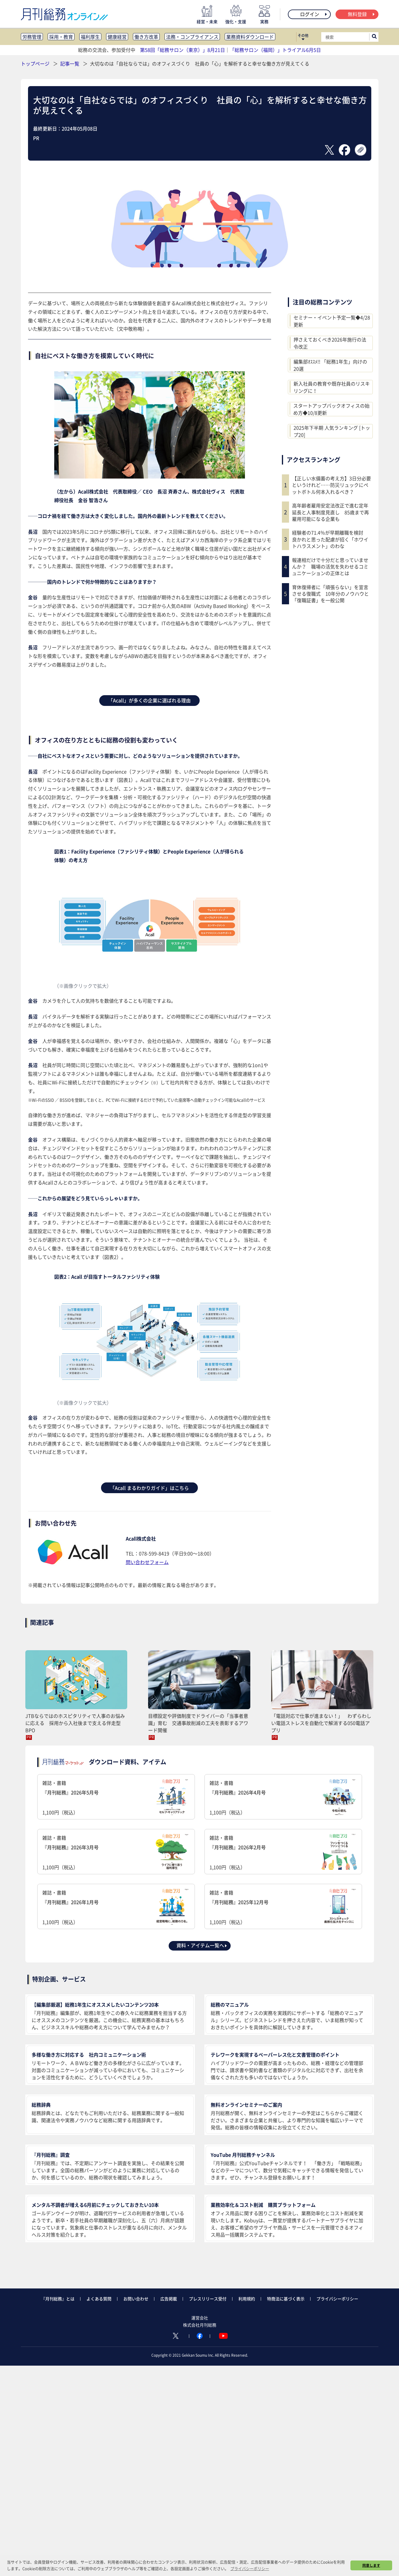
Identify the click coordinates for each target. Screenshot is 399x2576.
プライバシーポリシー (337, 2299)
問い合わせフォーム (147, 1562)
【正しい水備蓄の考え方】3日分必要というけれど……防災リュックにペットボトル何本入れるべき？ (331, 485)
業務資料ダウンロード (250, 36)
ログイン (314, 14)
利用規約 (246, 2299)
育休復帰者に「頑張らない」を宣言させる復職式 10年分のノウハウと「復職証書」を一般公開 (330, 593)
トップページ (35, 63)
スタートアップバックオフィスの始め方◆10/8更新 (331, 409)
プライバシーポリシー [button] (249, 2568)
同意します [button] (371, 2565)
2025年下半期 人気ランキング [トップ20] (332, 431)
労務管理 (31, 36)
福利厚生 (90, 36)
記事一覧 (70, 63)
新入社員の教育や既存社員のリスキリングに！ (332, 387)
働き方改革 (146, 36)
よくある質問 (98, 2299)
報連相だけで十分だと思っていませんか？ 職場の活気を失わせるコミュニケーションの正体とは (330, 566)
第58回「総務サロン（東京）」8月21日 (182, 49)
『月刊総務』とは (57, 2299)
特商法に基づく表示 (286, 2299)
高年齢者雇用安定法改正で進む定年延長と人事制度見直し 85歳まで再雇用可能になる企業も (330, 512)
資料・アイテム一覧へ (202, 1945)
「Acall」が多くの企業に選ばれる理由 (149, 700)
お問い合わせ (135, 2299)
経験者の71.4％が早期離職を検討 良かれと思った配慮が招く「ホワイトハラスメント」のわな (330, 539)
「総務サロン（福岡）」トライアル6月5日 (275, 49)
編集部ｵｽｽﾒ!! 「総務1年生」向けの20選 (330, 365)
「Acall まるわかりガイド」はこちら (149, 1487)
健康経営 (117, 36)
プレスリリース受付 (207, 2299)
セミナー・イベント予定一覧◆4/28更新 (332, 321)
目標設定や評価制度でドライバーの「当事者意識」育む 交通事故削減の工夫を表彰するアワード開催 (198, 1723)
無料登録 (361, 14)
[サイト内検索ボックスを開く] (374, 37)
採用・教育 (61, 36)
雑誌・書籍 (116, 1797)
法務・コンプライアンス (192, 36)
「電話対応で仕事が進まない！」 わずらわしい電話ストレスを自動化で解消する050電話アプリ (321, 1723)
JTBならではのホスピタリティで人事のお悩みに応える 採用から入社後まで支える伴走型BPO (75, 1723)
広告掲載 (168, 2299)
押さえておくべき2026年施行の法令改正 (330, 343)
